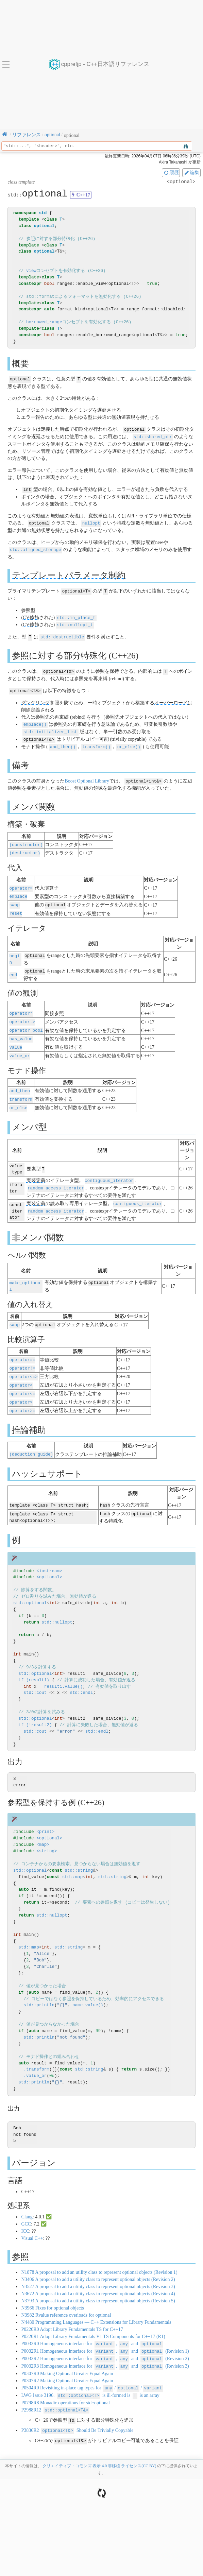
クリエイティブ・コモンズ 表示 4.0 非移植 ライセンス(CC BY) (99, 2447)
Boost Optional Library (87, 775)
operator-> (22, 1014)
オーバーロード (171, 699)
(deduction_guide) (31, 1439)
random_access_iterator (56, 1177)
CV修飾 (31, 615)
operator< (21, 1372)
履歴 (171, 172)
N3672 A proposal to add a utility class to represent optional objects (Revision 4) (98, 2278)
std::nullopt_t (75, 622)
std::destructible (62, 634)
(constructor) (26, 839)
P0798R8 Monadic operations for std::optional (65, 2385)
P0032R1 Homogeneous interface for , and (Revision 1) (105, 2335)
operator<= (22, 1380)
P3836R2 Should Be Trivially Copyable (77, 2412)
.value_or (35, 2060)
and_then (20, 1081)
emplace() (35, 720)
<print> (45, 1816)
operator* (21, 1006)
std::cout (35, 1677)
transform (21, 1089)
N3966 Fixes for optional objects (52, 2292)
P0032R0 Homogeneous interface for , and (92, 2328)
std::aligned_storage (35, 548)
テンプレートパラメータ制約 (68, 573)
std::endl (81, 1677)
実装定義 (36, 1169)
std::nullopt (56, 1607)
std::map (72, 1861)
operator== (22, 1347)
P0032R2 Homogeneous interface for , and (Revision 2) (105, 2342)
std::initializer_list (50, 728)
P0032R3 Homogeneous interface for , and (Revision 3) (105, 2349)
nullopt (91, 522)
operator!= (22, 1355)
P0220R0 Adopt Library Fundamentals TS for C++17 (72, 2313)
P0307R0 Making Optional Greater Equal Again (67, 2356)
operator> (21, 1388)
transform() (96, 742)
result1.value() (63, 1671)
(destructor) (25, 847)
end (13, 967)
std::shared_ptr (153, 436)
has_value (21, 1030)
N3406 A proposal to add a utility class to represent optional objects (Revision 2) (98, 2263)
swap (15, 898)
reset (16, 907)
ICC (25, 2215)
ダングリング (35, 699)
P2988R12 (55, 2392)
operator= (21, 882)
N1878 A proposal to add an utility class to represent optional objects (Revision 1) (99, 2256)
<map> (42, 1829)
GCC (26, 2208)
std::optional (30, 1587)
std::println (38, 1990)
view (31, 271)
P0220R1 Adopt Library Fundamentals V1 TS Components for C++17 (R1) (93, 2320)
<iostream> (49, 1555)
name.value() (87, 1990)
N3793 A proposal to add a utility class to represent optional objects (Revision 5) (98, 2285)
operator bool (26, 1022)
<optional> (49, 1562)
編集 (191, 172)
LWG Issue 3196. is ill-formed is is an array (90, 2378)
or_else (19, 1097)
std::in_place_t (76, 615)
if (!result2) (35, 1709)
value (16, 1038)
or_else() (128, 742)
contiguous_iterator (109, 1170)
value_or (20, 1046)
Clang (26, 2201)
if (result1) (33, 1664)
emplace (19, 890)
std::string (79, 1855)
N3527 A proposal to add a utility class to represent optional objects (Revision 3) (98, 2270)
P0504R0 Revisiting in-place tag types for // (92, 2370)
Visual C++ (32, 2222)
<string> (46, 1835)
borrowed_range (44, 322)
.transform (36, 2054)
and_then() (63, 742)
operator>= (22, 1396)
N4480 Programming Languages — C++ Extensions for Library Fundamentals (96, 2306)
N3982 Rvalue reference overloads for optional (66, 2299)
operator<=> (24, 1364)
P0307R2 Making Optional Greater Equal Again (67, 2363)
